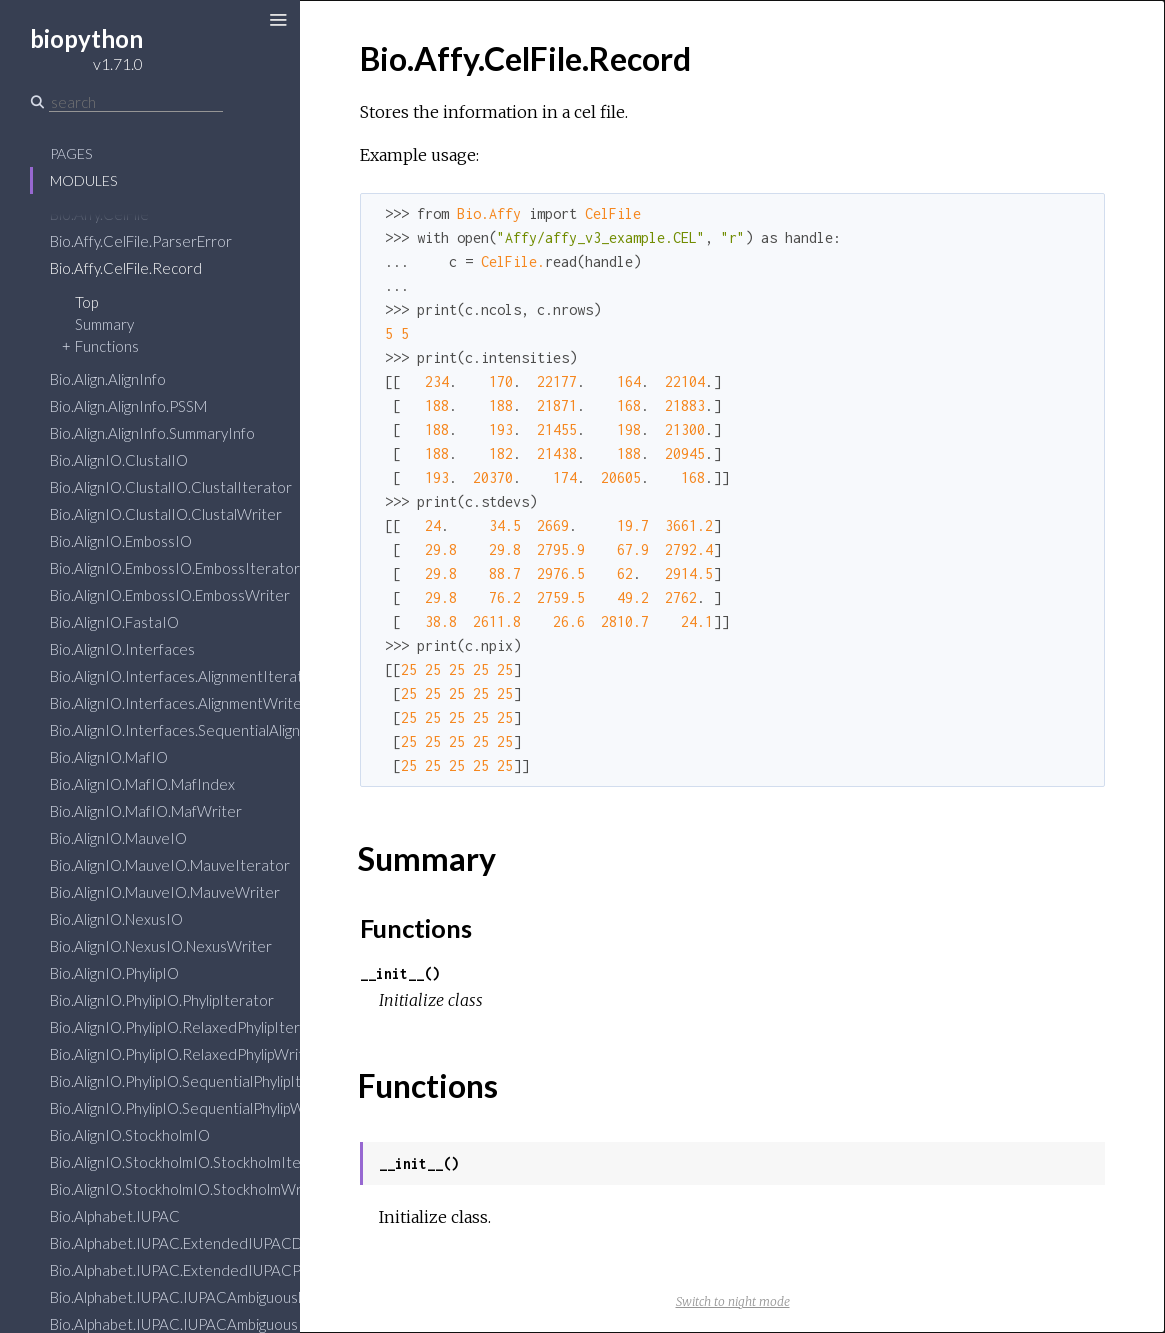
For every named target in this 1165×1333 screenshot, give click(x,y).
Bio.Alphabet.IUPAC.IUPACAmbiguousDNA (189, 1297)
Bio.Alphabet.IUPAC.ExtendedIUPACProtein (196, 1270)
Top (86, 302)
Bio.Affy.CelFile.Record (126, 268)
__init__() (400, 973)
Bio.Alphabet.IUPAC (115, 1216)
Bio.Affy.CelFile (99, 214)
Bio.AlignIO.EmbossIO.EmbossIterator (175, 568)
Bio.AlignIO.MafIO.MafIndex (142, 784)
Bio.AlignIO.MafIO (109, 757)
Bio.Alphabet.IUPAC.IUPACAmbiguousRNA (189, 1324)
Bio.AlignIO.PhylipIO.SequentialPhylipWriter (192, 1108)
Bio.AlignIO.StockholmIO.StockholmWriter (188, 1189)
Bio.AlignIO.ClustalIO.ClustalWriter (166, 514)
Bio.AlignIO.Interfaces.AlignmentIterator (184, 676)
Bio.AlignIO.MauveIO (118, 838)
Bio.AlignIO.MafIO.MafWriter (146, 811)
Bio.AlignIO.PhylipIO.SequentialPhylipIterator (197, 1081)
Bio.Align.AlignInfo (108, 379)
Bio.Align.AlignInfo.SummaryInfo (152, 433)
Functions (107, 346)
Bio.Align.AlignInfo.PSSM (128, 406)
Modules (83, 180)
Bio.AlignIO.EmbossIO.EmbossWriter (170, 595)
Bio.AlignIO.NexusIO (116, 919)
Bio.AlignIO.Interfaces (122, 649)
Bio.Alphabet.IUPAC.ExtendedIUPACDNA (186, 1243)
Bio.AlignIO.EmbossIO (121, 541)
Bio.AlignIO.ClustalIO (119, 460)
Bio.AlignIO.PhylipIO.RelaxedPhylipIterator (189, 1027)
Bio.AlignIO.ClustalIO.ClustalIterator (171, 487)
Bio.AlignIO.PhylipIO (114, 973)
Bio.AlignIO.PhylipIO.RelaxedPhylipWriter (184, 1054)
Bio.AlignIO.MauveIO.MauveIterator (170, 865)
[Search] (136, 102)
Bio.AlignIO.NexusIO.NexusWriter (161, 946)
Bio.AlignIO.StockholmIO (130, 1135)
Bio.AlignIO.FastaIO (114, 622)
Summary (104, 324)
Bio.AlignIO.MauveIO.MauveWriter (165, 892)
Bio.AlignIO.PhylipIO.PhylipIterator (162, 1000)
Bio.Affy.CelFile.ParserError (141, 241)
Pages (71, 153)
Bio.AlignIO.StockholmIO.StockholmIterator (193, 1162)
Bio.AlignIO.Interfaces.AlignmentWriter (179, 703)
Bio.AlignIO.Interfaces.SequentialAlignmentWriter (214, 730)
